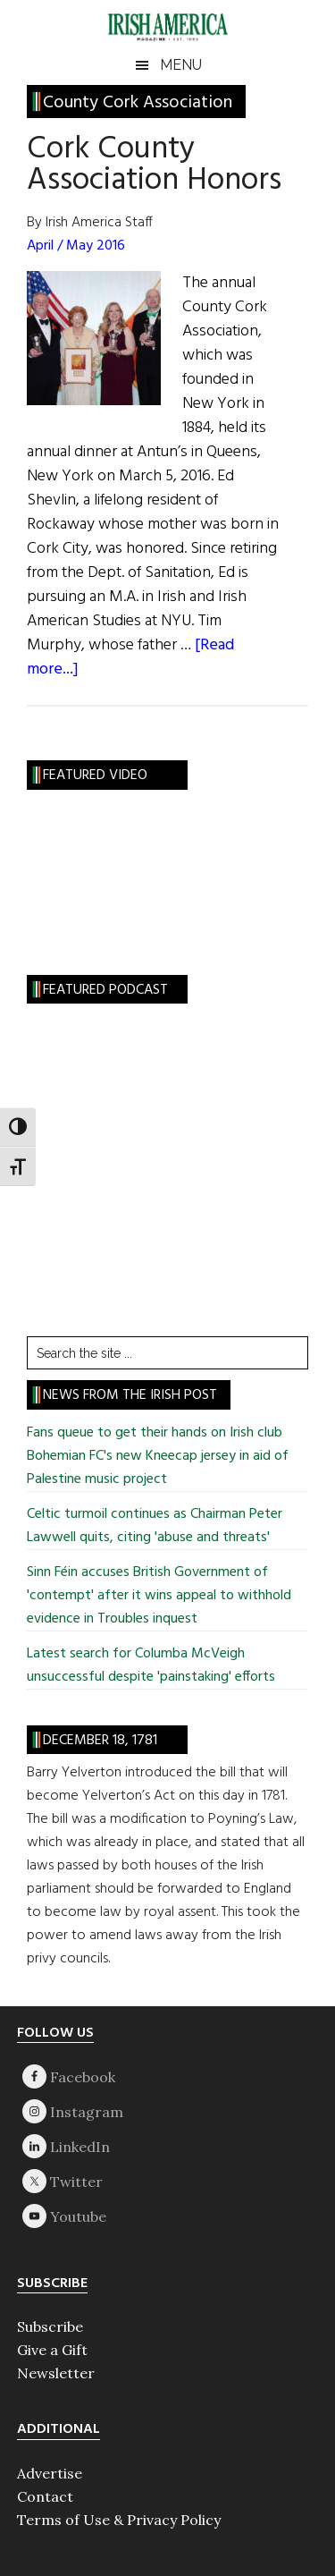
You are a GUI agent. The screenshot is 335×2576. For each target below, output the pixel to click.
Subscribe (50, 2326)
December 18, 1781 (100, 1740)
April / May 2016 (76, 246)
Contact (45, 2496)
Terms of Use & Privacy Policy (119, 2520)
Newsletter (56, 2373)
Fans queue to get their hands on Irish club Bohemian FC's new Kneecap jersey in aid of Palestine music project (158, 1456)
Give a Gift (52, 2350)
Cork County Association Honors (154, 165)
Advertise (49, 2473)
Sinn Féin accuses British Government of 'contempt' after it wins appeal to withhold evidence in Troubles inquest (159, 1596)
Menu (181, 64)
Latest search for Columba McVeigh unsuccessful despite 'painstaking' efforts (151, 1665)
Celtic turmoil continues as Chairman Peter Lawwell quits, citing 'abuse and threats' (154, 1526)
